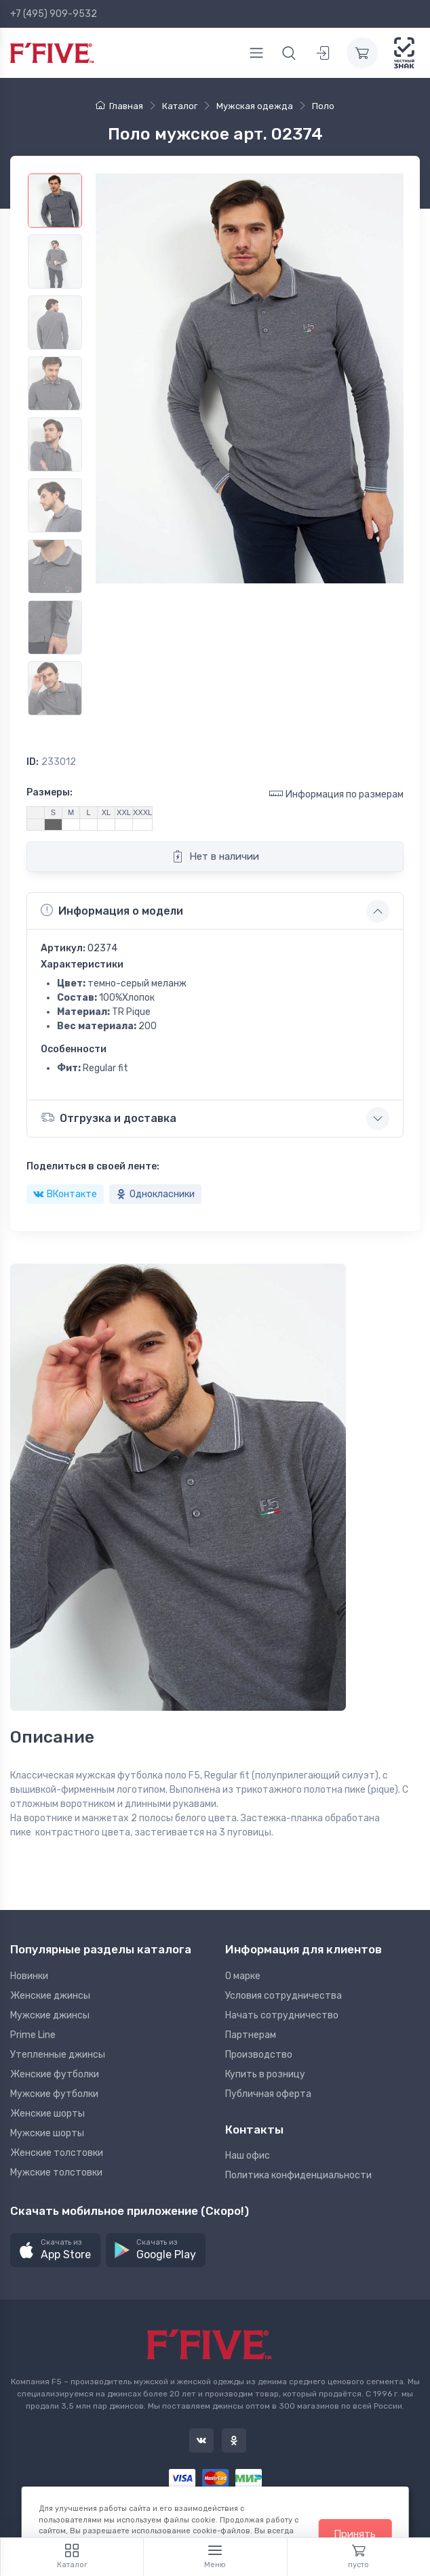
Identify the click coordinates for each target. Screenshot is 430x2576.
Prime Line (33, 2035)
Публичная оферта (268, 2094)
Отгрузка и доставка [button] (108, 1117)
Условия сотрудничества (283, 1995)
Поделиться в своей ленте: (92, 1166)
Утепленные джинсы (57, 2054)
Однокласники (155, 1194)
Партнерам (250, 2035)
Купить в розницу (265, 2074)
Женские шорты (47, 2113)
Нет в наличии (215, 856)
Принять (355, 2534)
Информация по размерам (336, 793)
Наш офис (247, 2155)
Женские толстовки (56, 2153)
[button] (55, 2250)
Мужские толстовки (56, 2172)
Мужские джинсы (50, 2015)
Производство (258, 2054)
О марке (242, 1976)
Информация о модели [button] (112, 910)
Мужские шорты (47, 2133)
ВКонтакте (65, 1194)
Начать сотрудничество (281, 2015)
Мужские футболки (54, 2094)
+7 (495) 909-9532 (53, 14)
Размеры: (49, 792)
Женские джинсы (50, 1995)
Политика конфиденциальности (298, 2175)
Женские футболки (54, 2074)
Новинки (29, 1976)
